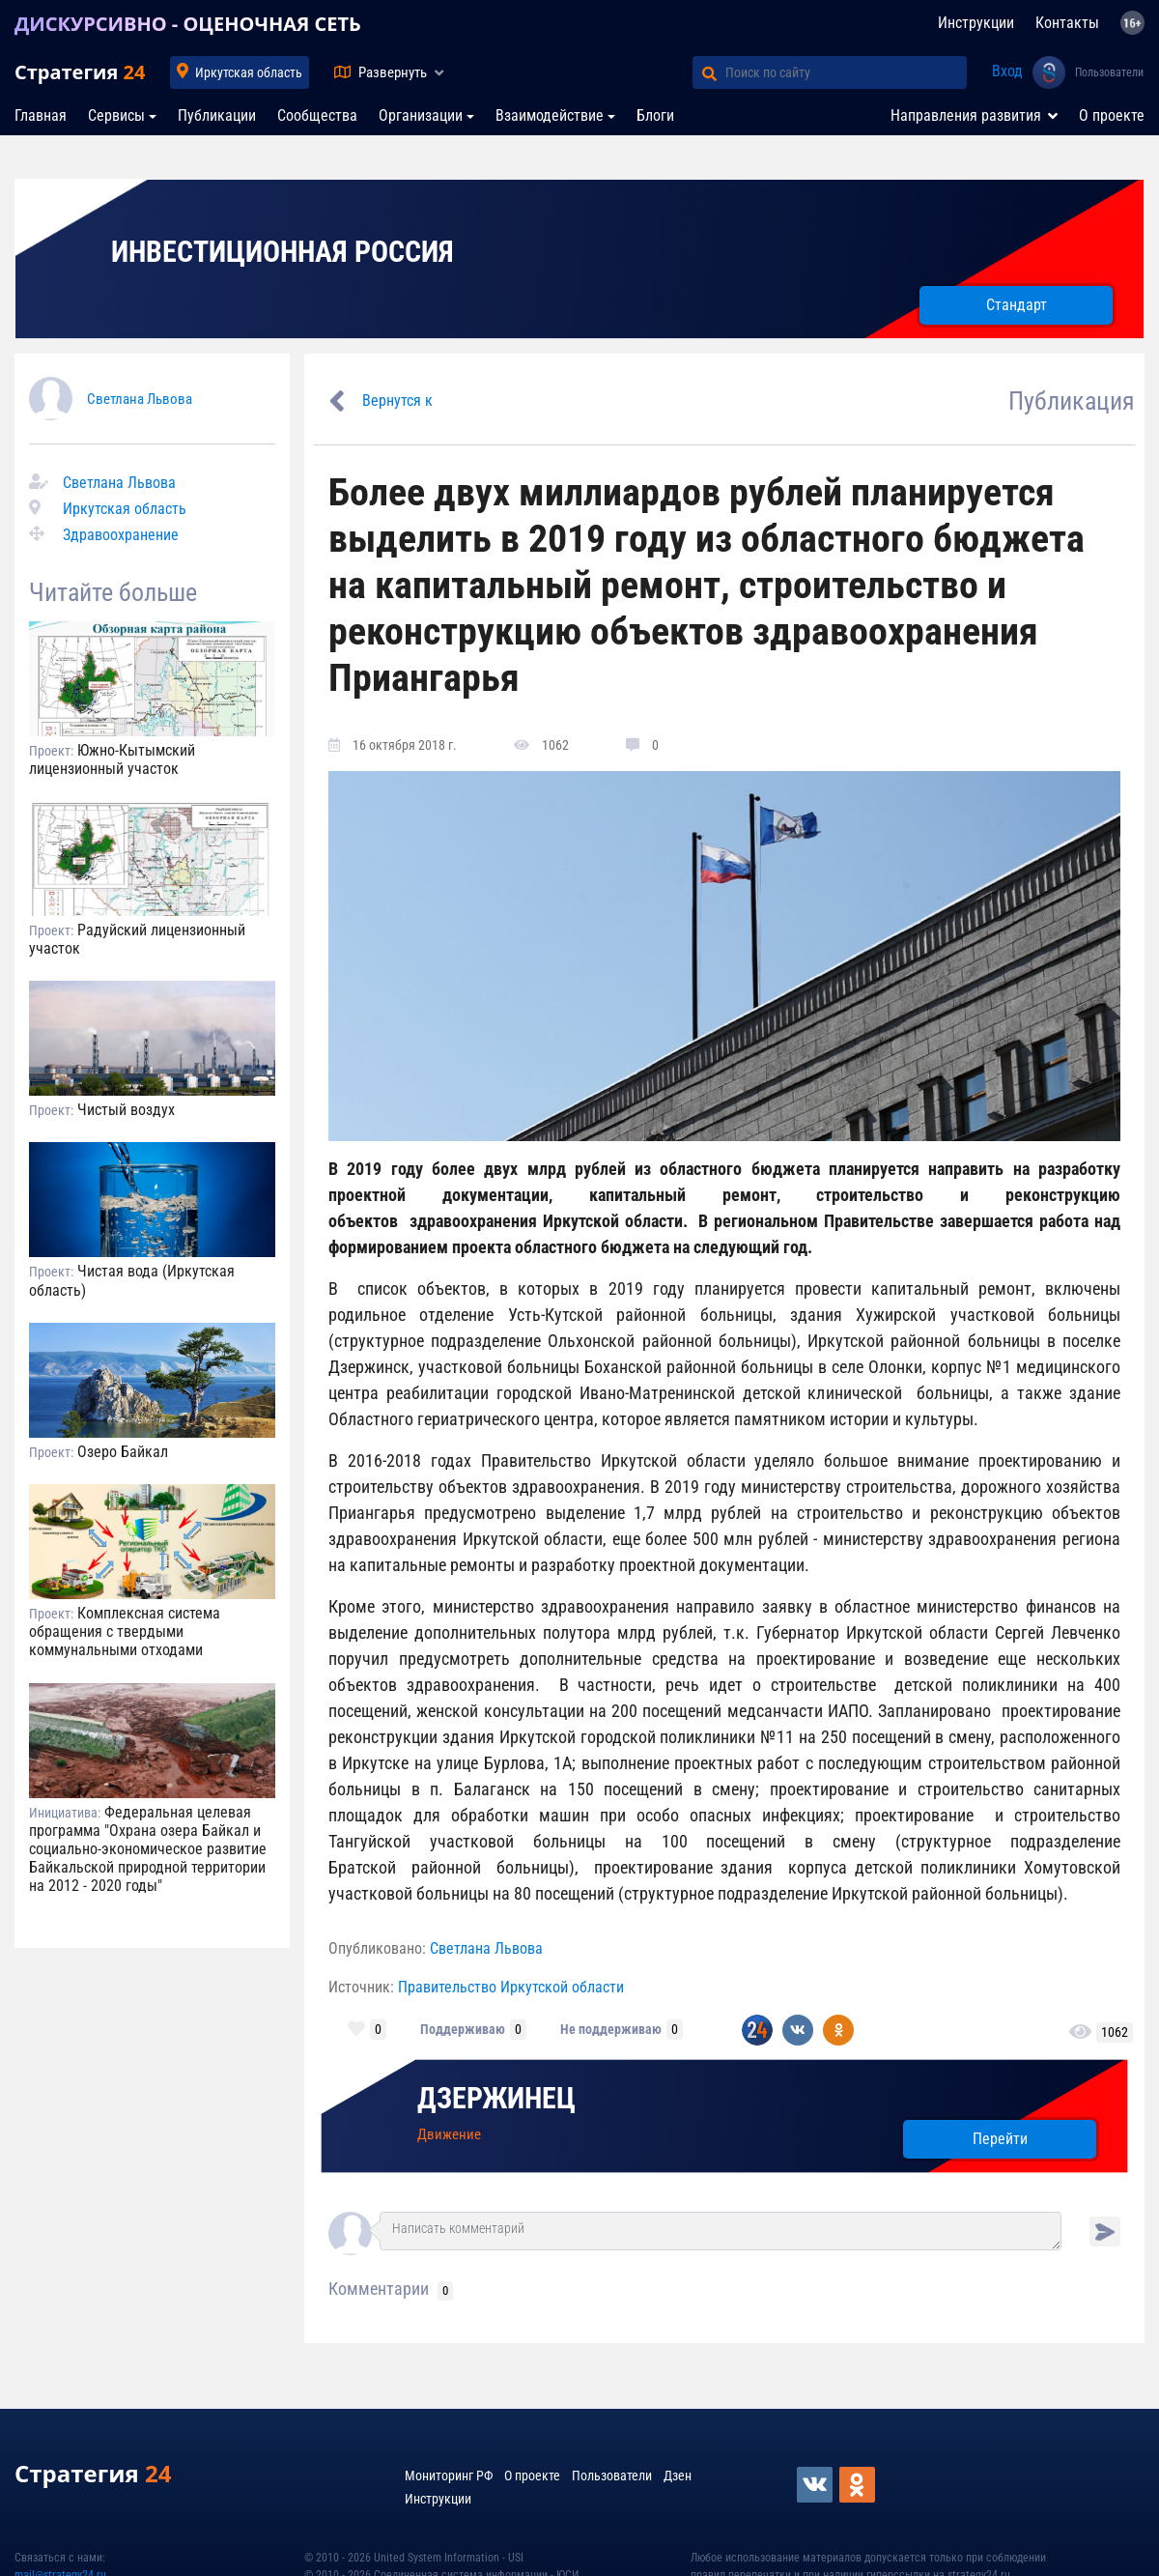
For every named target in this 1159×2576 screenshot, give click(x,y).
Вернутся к (397, 400)
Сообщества (317, 115)
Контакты (1067, 23)
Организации (421, 115)
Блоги (655, 115)
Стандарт (1016, 305)
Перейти (1000, 2139)
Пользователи (1109, 72)
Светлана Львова (139, 399)
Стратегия (79, 72)
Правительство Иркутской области (511, 1987)
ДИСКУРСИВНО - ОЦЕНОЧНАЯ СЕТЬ (187, 24)
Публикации (217, 115)
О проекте (1112, 115)
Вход (1007, 71)
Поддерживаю (462, 2029)
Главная (40, 115)
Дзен (678, 2475)
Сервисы (116, 115)
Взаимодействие (549, 115)
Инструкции (976, 23)
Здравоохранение (121, 535)
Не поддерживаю (611, 2029)
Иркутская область (248, 72)
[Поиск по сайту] (846, 72)
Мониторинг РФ (449, 2475)
